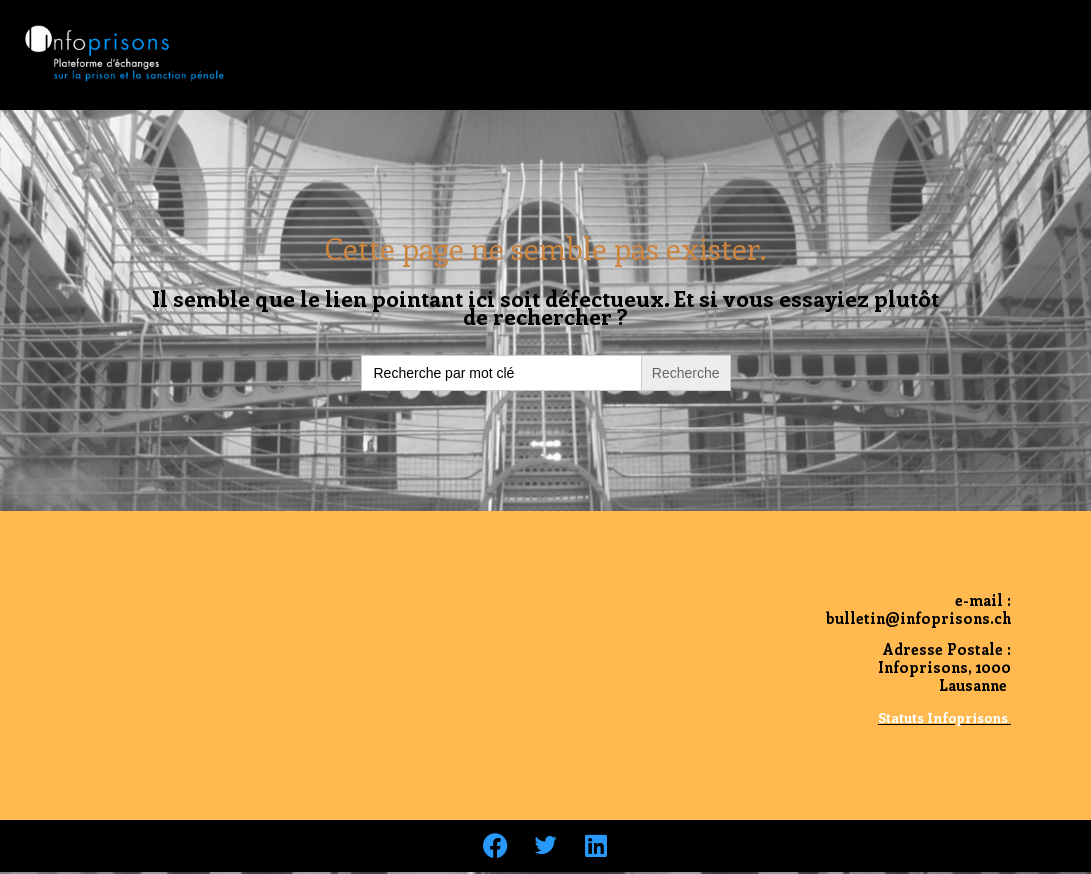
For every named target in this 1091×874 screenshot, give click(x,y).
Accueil (353, 32)
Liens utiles (1020, 78)
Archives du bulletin (545, 590)
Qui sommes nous (614, 32)
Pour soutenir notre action (815, 32)
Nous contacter (1007, 32)
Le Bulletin (464, 32)
